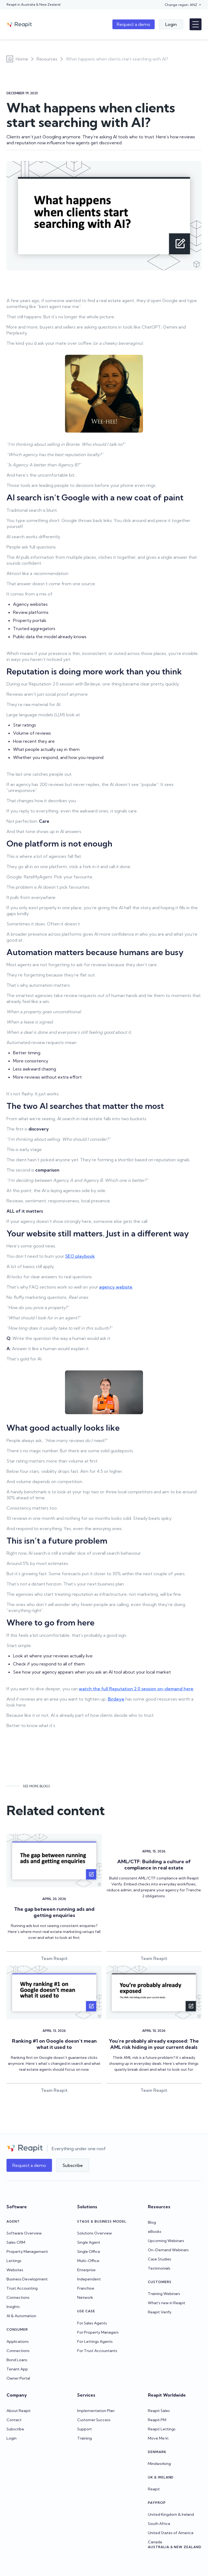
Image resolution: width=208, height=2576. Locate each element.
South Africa (159, 2523)
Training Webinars (164, 2293)
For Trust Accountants (97, 2350)
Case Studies (159, 2259)
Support (84, 2429)
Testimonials (159, 2268)
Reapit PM (157, 2419)
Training (84, 2438)
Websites (14, 2269)
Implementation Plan (96, 2410)
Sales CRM (15, 2242)
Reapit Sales (159, 2410)
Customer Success (93, 2419)
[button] (183, 5)
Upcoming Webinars (166, 2240)
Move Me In (158, 2438)
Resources (47, 59)
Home (22, 59)
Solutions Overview (94, 2233)
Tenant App (17, 2369)
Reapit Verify (159, 2312)
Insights (13, 2306)
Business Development (27, 2279)
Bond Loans (16, 2359)
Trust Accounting (22, 2288)
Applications (17, 2341)
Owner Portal (18, 2378)
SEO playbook (80, 1256)
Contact (14, 2419)
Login (11, 2438)
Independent (89, 2279)
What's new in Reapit (166, 2302)
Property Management (27, 2251)
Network (85, 2297)
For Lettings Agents (95, 2341)
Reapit (154, 2489)
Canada (155, 2542)
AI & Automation (21, 2315)
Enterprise (86, 2269)
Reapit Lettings (162, 2429)
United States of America (170, 2532)
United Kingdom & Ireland (171, 2514)
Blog (152, 2222)
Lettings (13, 2260)
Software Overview (24, 2233)
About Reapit (18, 2410)
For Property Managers (98, 2332)
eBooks (154, 2231)
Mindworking (159, 2463)
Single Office (88, 2251)
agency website (115, 1287)
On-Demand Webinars (168, 2249)
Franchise (85, 2288)
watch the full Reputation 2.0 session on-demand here (136, 1688)
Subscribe (15, 2429)
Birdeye (116, 1699)
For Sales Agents (92, 2323)
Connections (18, 2297)
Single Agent (88, 2242)
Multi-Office (88, 2260)
